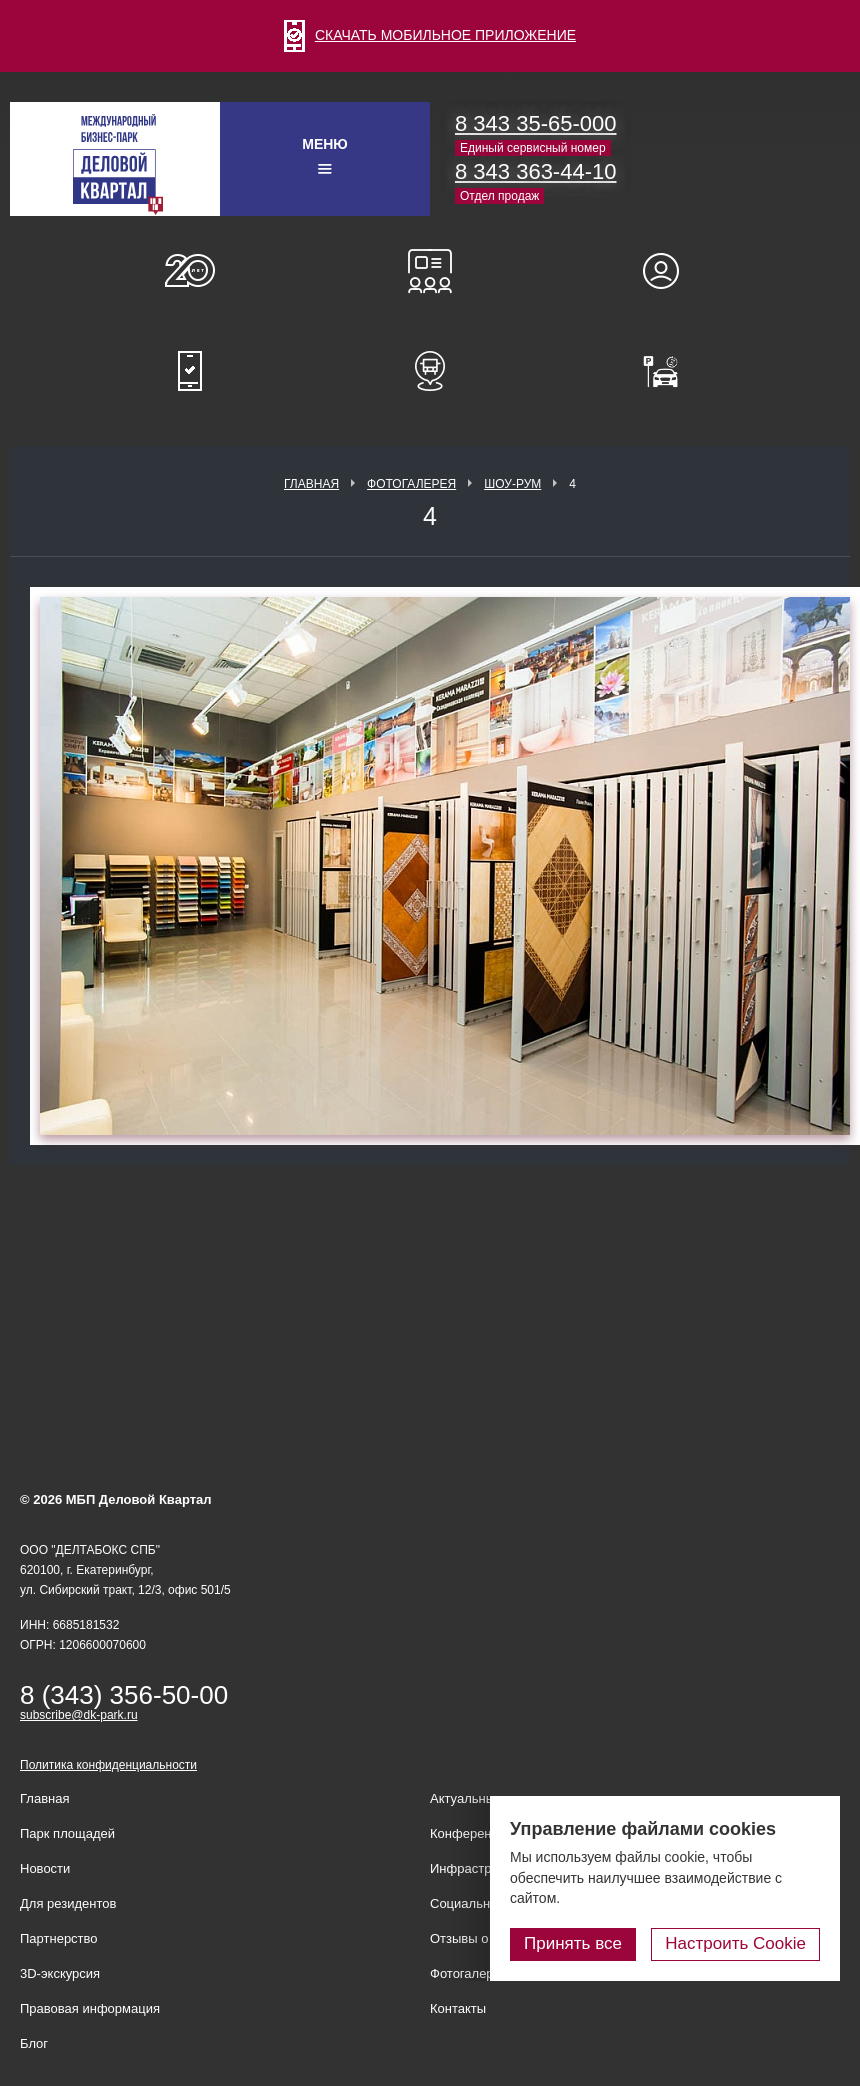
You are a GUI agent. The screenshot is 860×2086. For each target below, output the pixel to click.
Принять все (573, 1943)
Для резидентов (670, 271)
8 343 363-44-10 (535, 171)
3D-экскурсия (60, 1973)
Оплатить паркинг (670, 371)
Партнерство (59, 1938)
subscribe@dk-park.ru (79, 1715)
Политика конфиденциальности (108, 1765)
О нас (190, 271)
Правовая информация (90, 2008)
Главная (311, 484)
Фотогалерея (411, 484)
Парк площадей (67, 1833)
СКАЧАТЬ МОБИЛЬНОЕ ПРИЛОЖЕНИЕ (430, 35)
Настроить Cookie (735, 1943)
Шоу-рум (512, 484)
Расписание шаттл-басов (430, 371)
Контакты (458, 2008)
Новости (45, 1868)
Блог (34, 2043)
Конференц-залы (430, 271)
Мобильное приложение (190, 371)
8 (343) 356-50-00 (124, 1695)
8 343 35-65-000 (535, 123)
